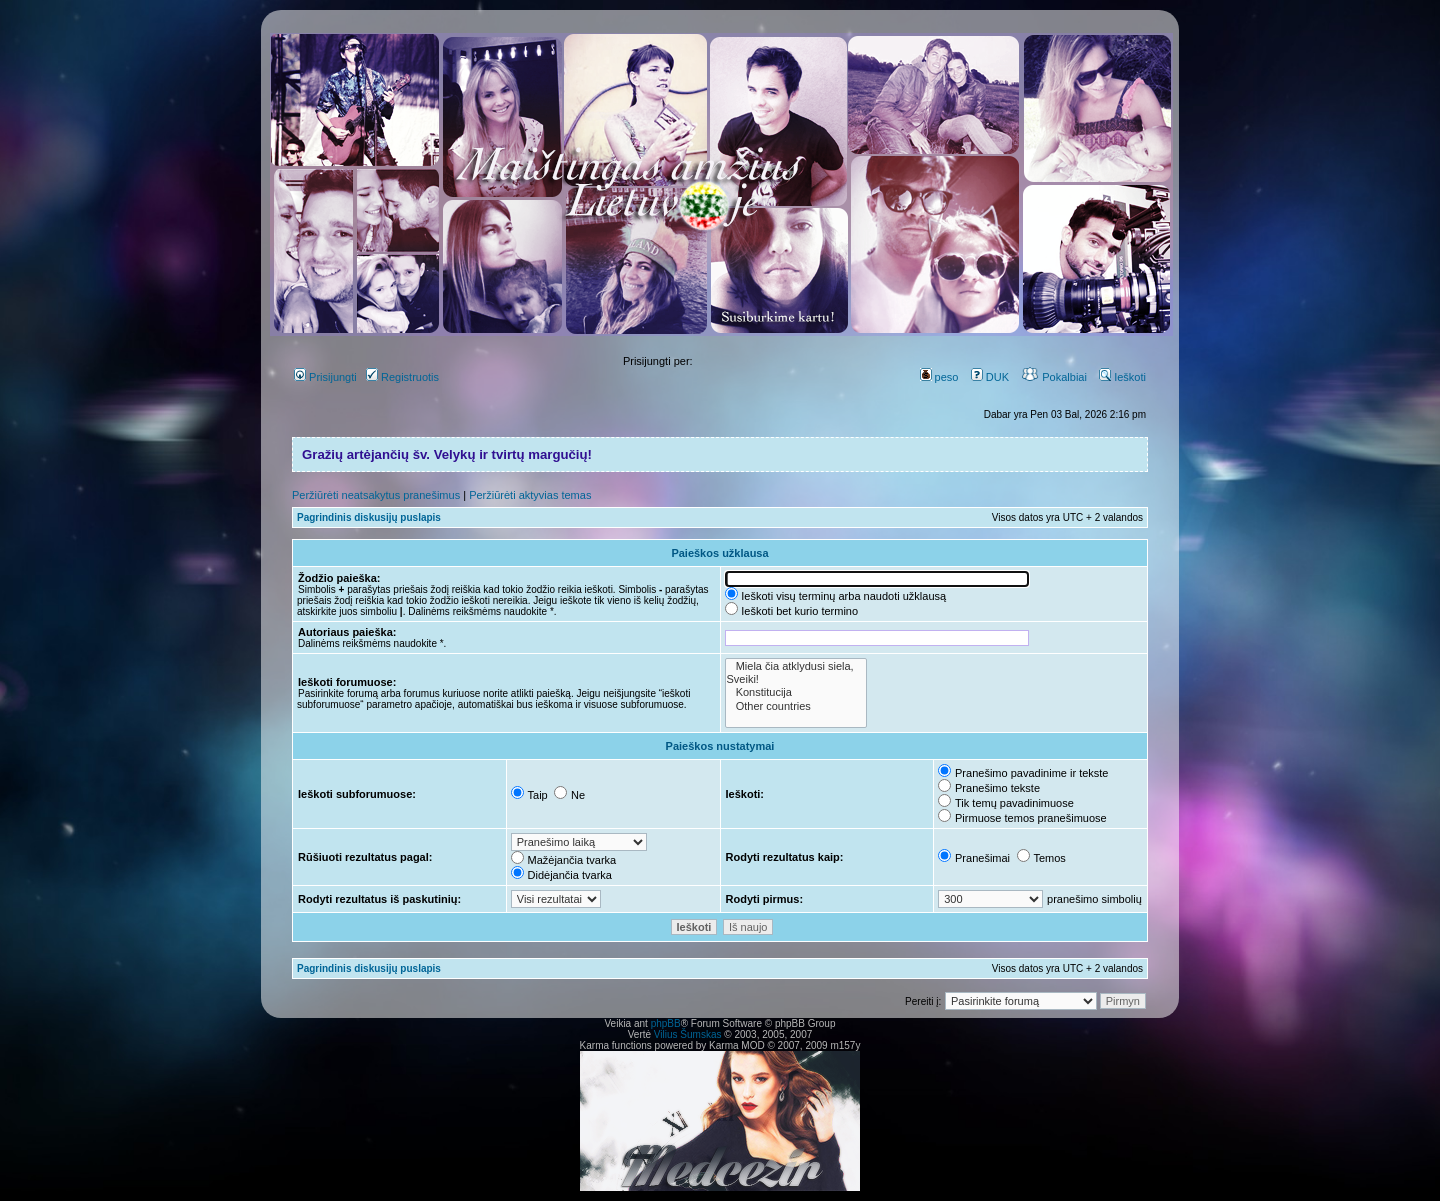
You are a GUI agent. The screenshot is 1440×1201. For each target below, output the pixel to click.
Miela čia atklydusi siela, (796, 666)
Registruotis (402, 377)
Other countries (796, 706)
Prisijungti (325, 377)
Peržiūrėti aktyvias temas (530, 495)
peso (939, 377)
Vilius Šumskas (688, 1034)
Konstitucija (796, 692)
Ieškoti (1122, 377)
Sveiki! (796, 679)
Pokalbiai (1054, 377)
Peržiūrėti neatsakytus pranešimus (376, 495)
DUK (990, 377)
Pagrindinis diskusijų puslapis (369, 517)
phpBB (666, 1023)
